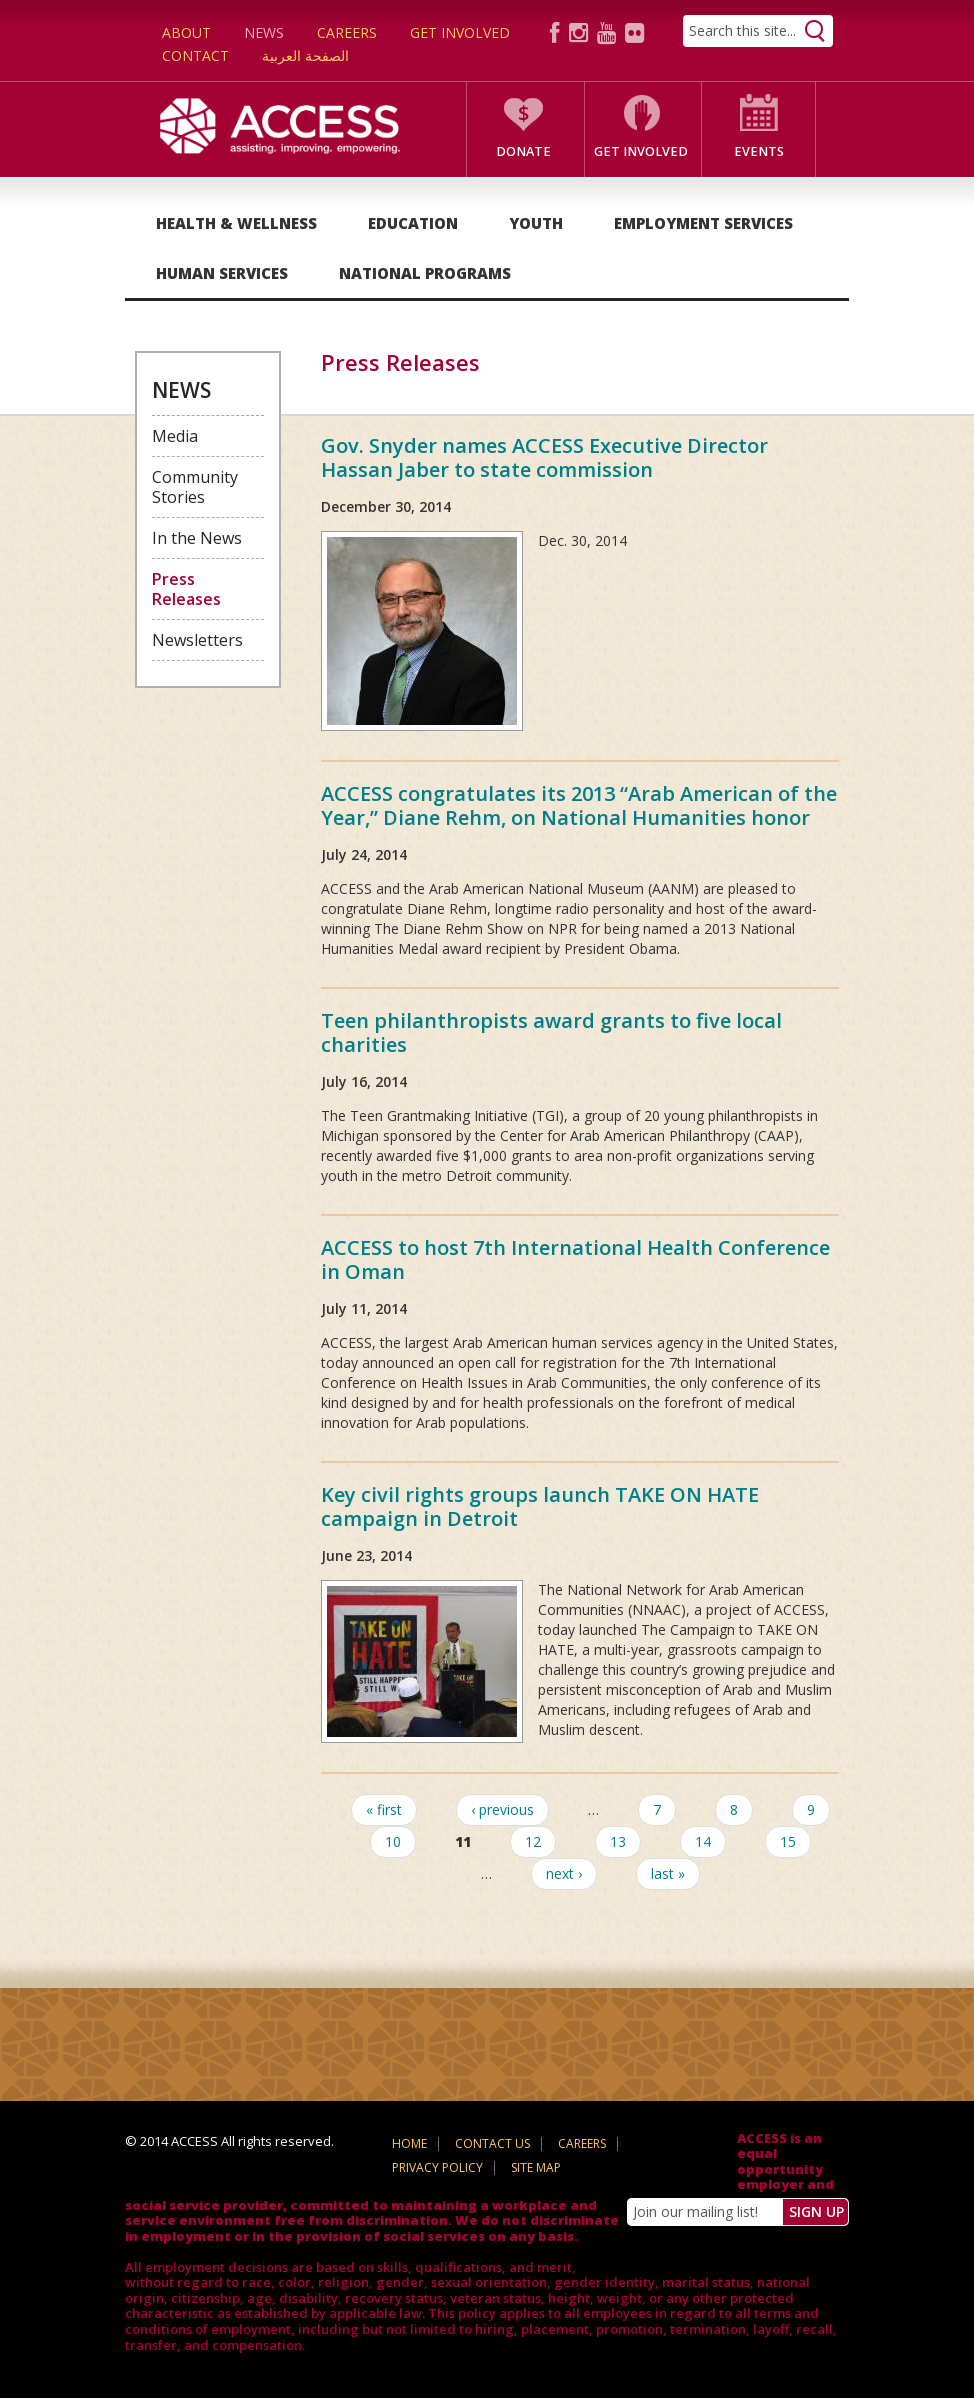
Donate (523, 151)
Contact (195, 55)
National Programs (425, 273)
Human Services (222, 273)
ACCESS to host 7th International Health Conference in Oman (575, 1259)
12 (533, 1841)
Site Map (536, 2167)
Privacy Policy (437, 2167)
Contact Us (492, 2143)
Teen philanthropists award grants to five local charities (551, 1032)
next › (564, 1873)
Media (175, 436)
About (186, 32)
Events (759, 151)
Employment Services (703, 223)
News (264, 32)
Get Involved (460, 32)
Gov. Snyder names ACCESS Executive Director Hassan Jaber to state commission (544, 457)
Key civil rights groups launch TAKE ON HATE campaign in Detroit (540, 1506)
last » (668, 1873)
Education (413, 223)
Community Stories (195, 487)
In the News (197, 538)
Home (409, 2143)
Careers (347, 32)
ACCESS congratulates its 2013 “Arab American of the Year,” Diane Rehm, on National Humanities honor (579, 805)
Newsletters (197, 640)
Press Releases (186, 589)
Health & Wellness (236, 223)
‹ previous (502, 1809)
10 (393, 1841)
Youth (536, 223)
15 (788, 1841)
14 (703, 1841)
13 (618, 1841)
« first (384, 1809)
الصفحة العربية (305, 55)
